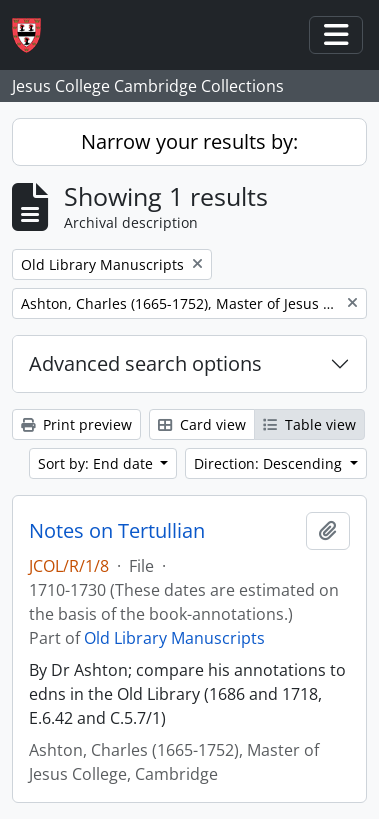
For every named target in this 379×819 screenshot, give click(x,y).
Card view (202, 424)
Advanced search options (145, 363)
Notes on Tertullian (117, 531)
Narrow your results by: (189, 141)
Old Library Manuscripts (174, 638)
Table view (309, 424)
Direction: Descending (270, 463)
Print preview (76, 424)
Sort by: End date (97, 463)
